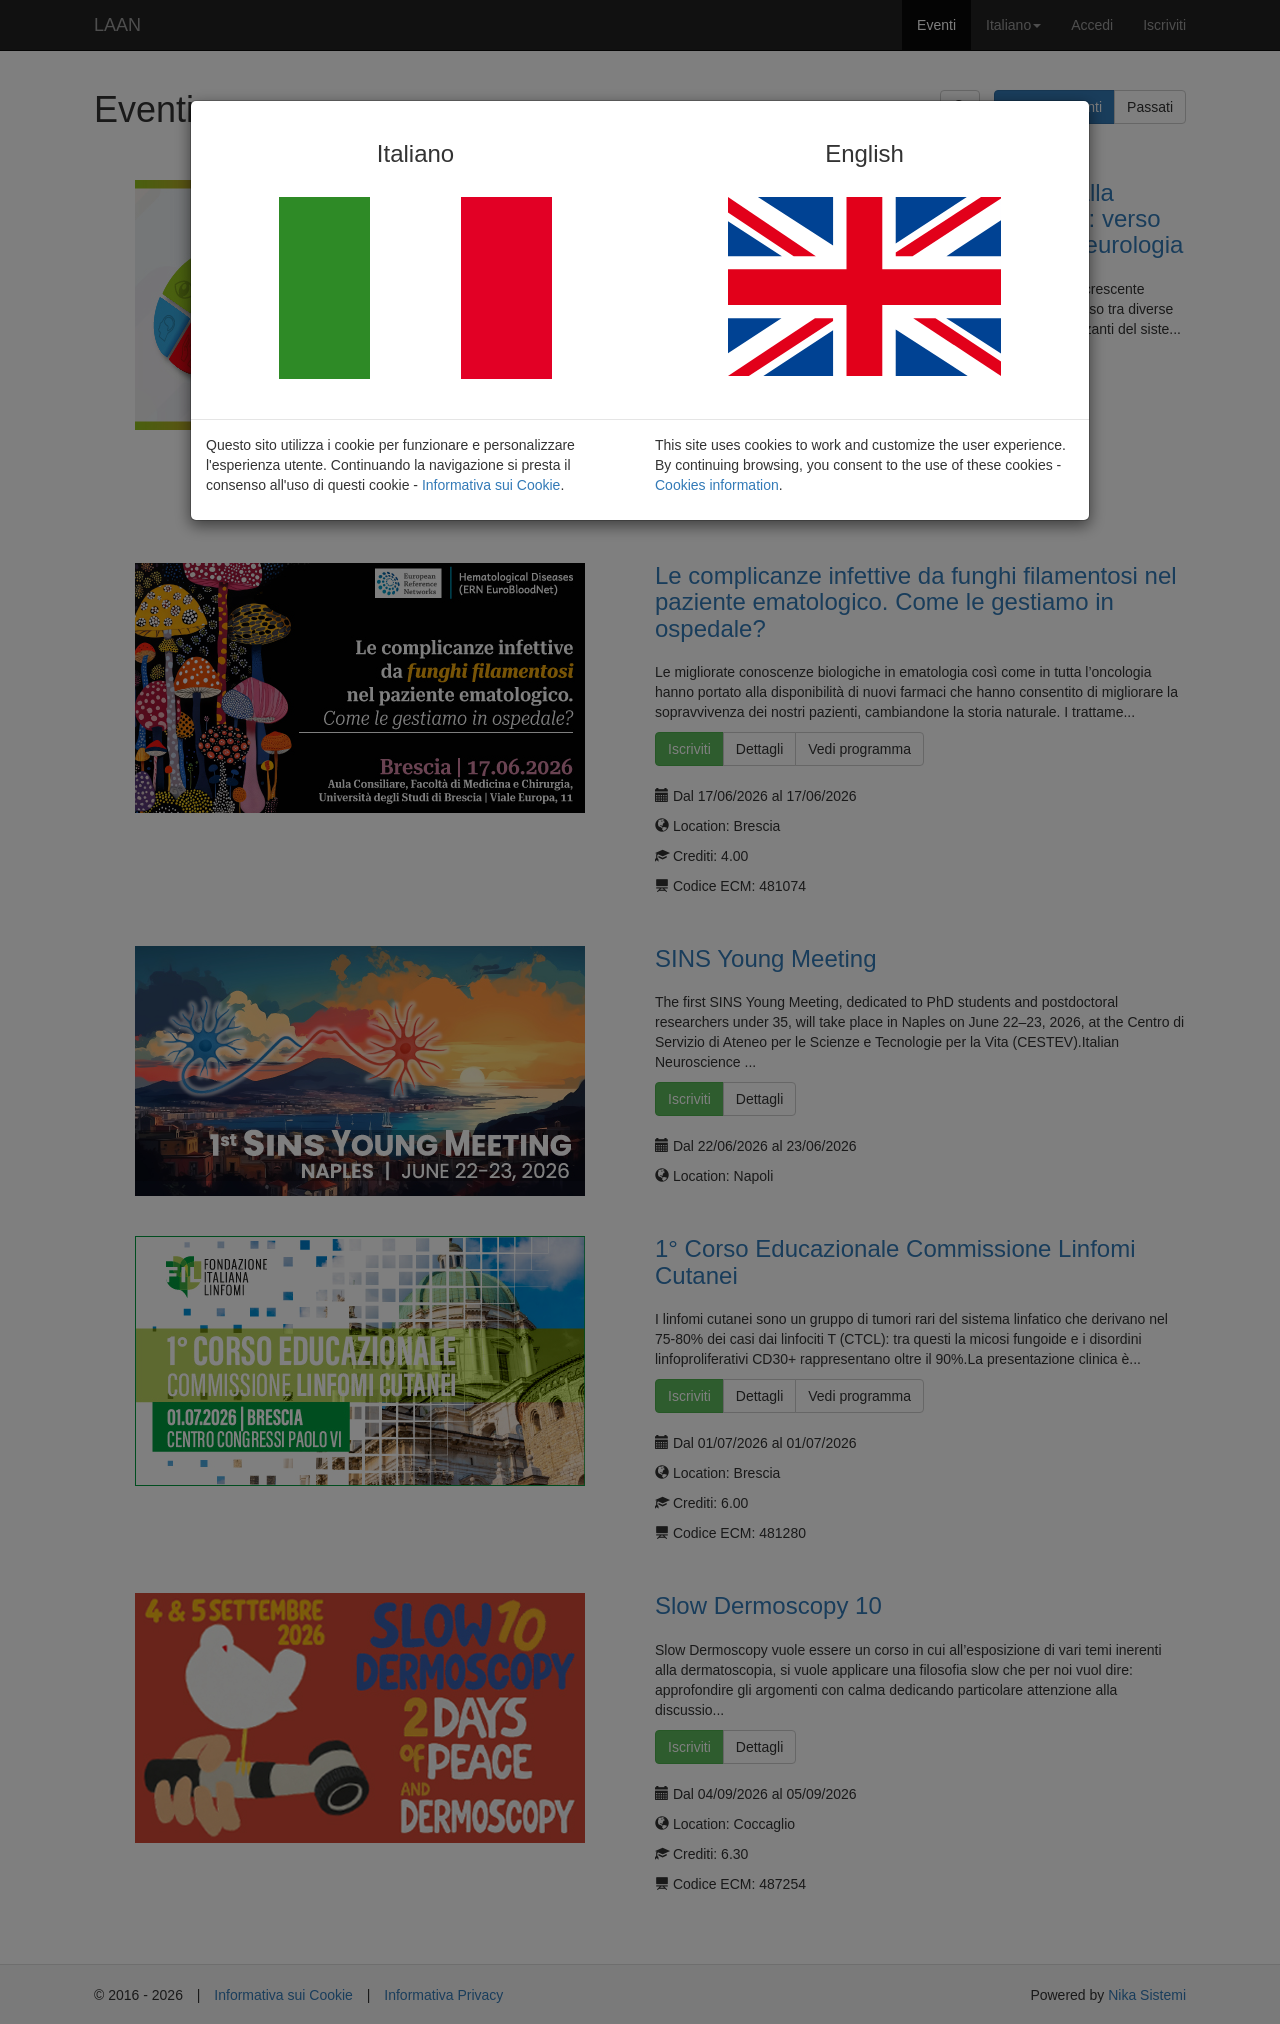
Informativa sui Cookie (491, 485)
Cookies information (717, 485)
